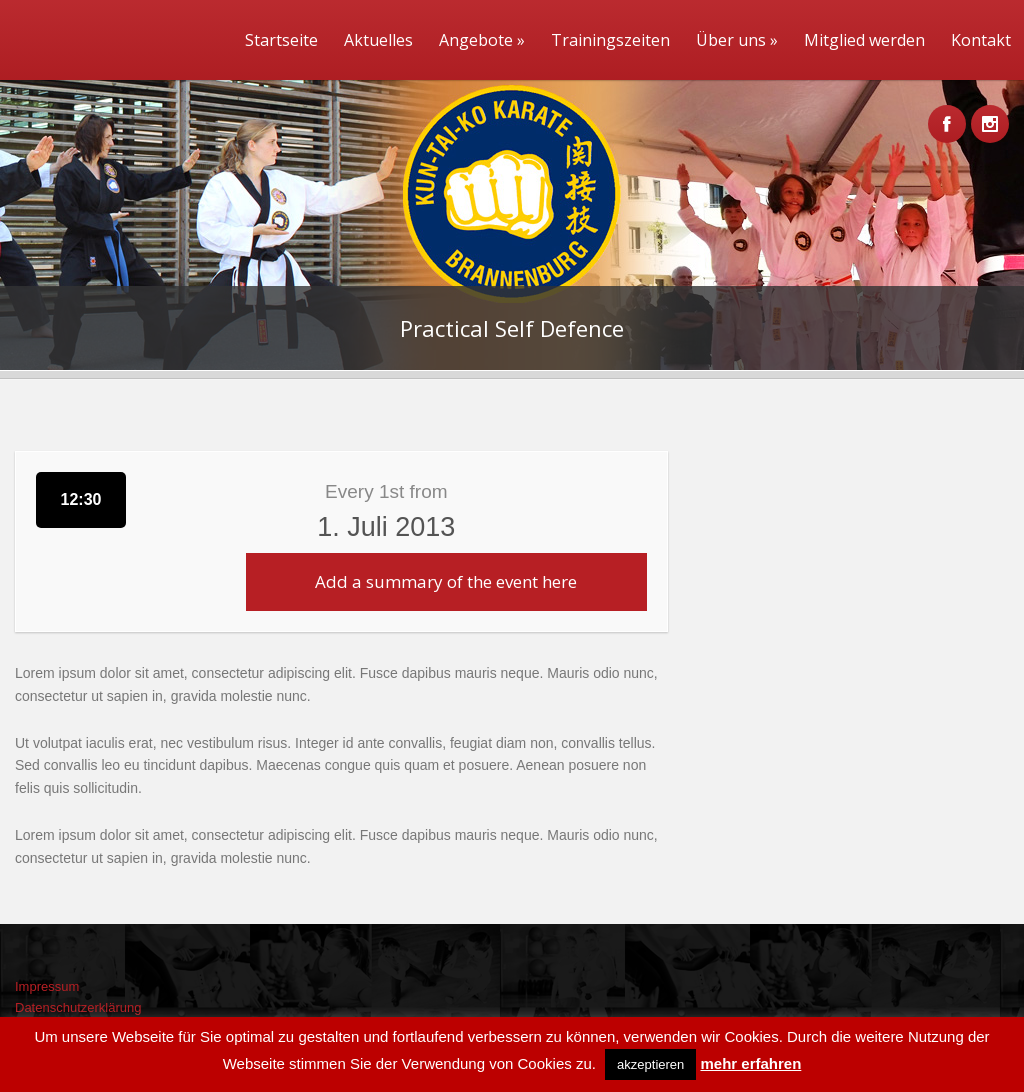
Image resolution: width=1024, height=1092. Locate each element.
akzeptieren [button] (650, 1064)
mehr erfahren (750, 1063)
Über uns (737, 40)
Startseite (281, 40)
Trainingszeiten (610, 40)
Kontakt (981, 40)
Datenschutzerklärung (78, 1007)
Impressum (47, 986)
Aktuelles (378, 40)
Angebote (482, 40)
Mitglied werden (864, 40)
